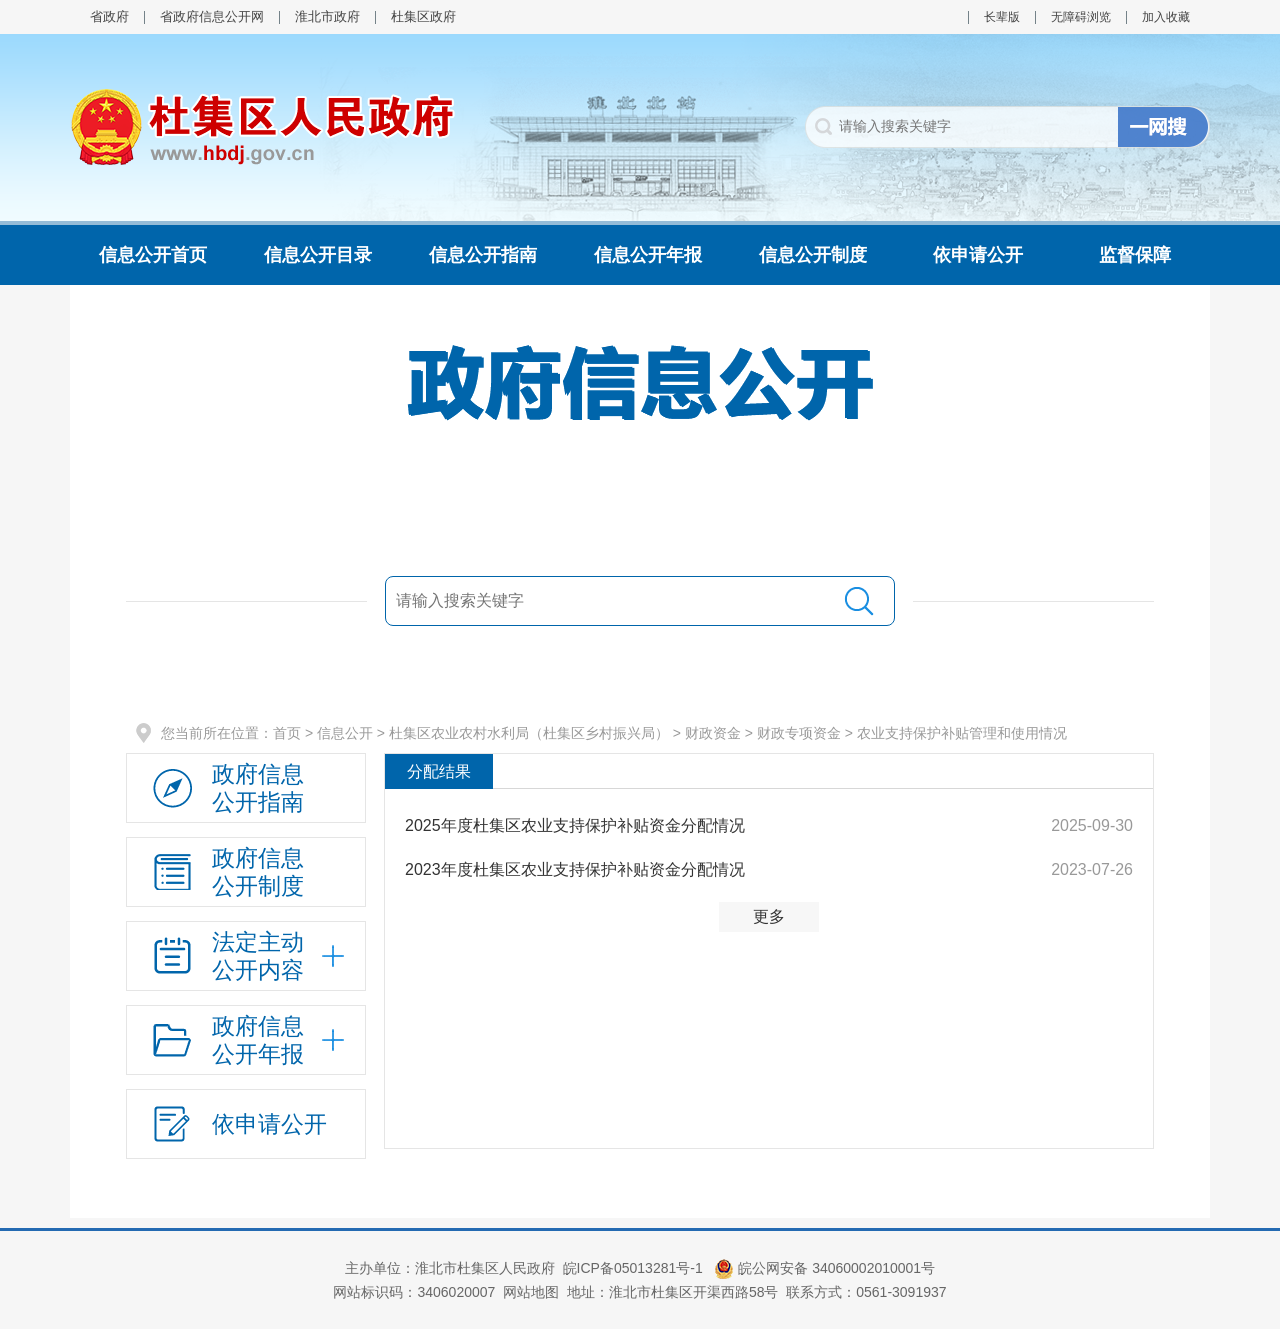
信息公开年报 (648, 255)
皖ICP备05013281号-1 (635, 1268)
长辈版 (1002, 17)
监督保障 (1135, 255)
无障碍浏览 (1081, 17)
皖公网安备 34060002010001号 (824, 1268)
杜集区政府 (423, 16)
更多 (769, 916)
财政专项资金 (799, 733)
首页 (287, 733)
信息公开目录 (318, 255)
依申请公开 (978, 255)
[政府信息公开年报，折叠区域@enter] (246, 1040)
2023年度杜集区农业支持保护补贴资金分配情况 (575, 869)
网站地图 (531, 1292)
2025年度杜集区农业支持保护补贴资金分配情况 (575, 825)
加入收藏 (1166, 17)
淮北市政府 (327, 16)
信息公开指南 (483, 255)
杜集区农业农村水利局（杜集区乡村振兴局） (529, 733)
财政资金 (713, 733)
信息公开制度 (813, 255)
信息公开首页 (153, 255)
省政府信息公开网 (212, 16)
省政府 (109, 16)
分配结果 (439, 771)
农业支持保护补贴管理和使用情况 (962, 733)
